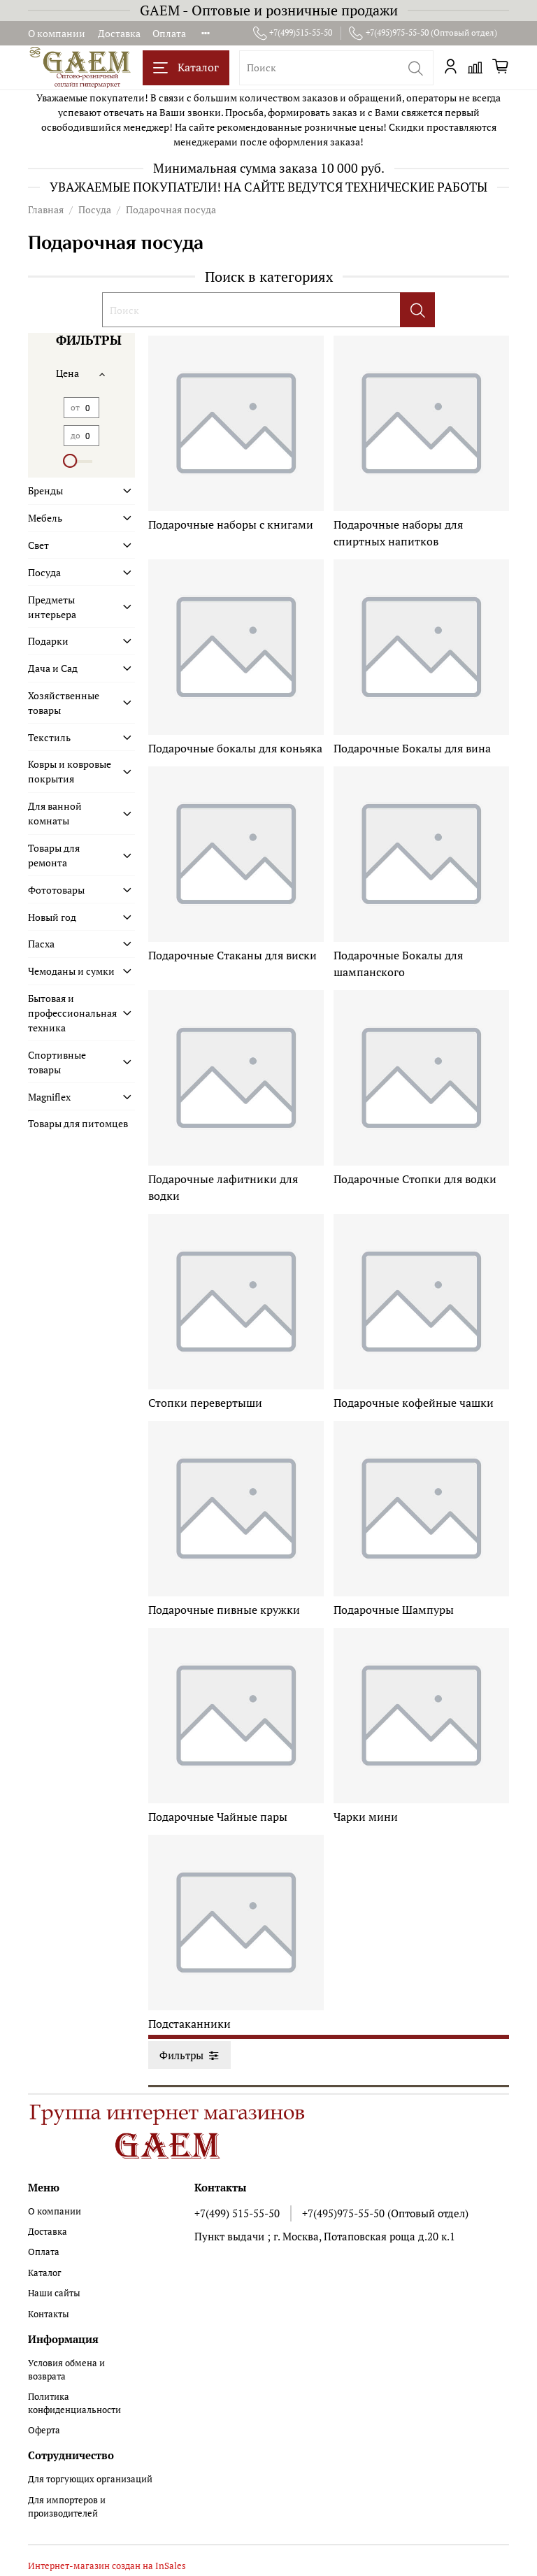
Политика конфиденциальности (74, 2403)
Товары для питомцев (78, 1123)
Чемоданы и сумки (71, 971)
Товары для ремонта (54, 855)
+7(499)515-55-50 (293, 33)
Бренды (45, 490)
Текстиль (49, 737)
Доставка (119, 33)
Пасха (41, 943)
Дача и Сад (53, 668)
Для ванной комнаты (55, 813)
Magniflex (49, 1096)
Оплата (169, 33)
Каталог (186, 67)
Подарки (48, 640)
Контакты (48, 2314)
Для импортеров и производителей (67, 2506)
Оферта (44, 2430)
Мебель (45, 517)
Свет (38, 545)
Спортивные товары (57, 1062)
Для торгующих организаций (90, 2479)
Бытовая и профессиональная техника (71, 1013)
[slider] (70, 460)
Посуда (94, 209)
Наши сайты (54, 2293)
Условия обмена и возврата (66, 2369)
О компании (56, 33)
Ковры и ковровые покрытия (69, 771)
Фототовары (56, 889)
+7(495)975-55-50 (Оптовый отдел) (423, 33)
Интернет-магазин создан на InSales (107, 2566)
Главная (46, 209)
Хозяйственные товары (63, 703)
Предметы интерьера (52, 607)
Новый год (52, 917)
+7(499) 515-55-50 (237, 2213)
